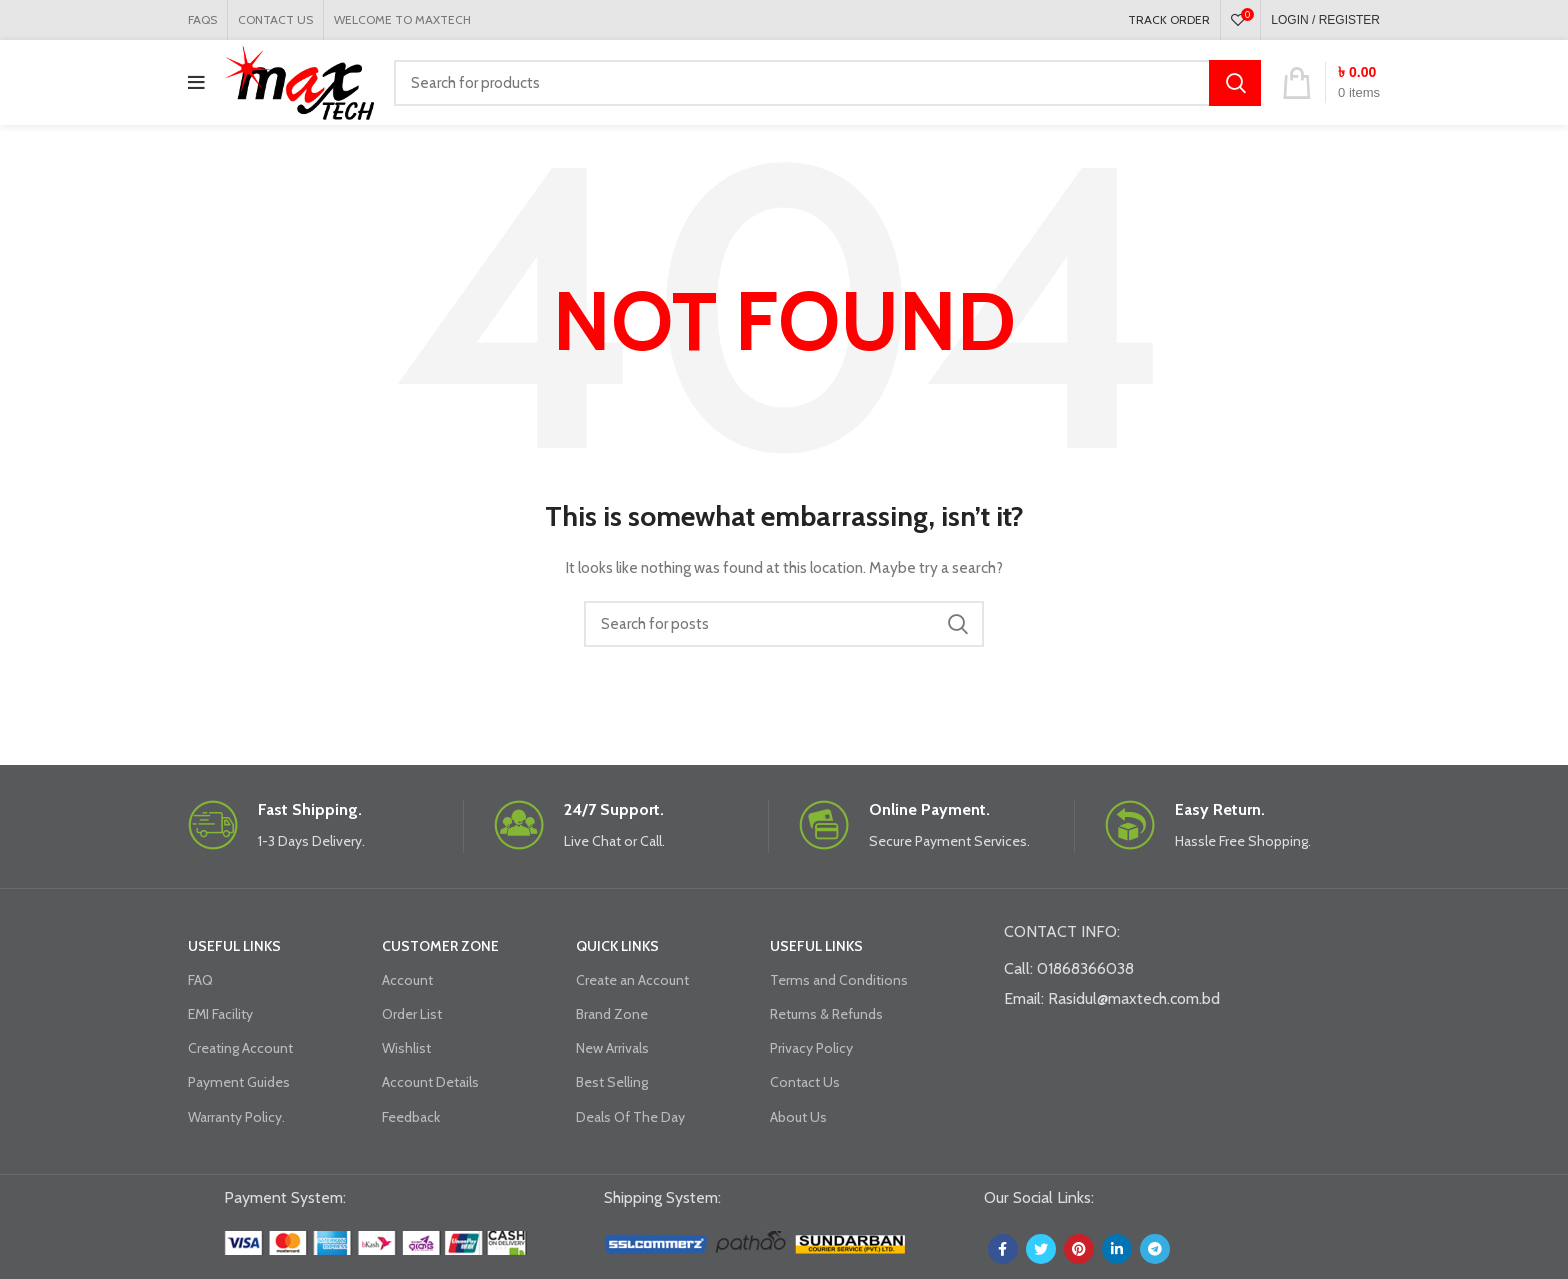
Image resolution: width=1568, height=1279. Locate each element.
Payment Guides (239, 1082)
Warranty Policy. (236, 1117)
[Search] (827, 83)
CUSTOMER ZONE (440, 946)
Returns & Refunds (826, 1014)
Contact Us (805, 1082)
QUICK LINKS (617, 946)
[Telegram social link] (1155, 1249)
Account (407, 980)
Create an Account (632, 980)
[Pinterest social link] (1079, 1249)
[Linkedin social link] (1117, 1249)
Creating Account (240, 1048)
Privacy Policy (811, 1048)
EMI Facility (220, 1014)
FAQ (200, 980)
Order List (412, 1014)
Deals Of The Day (630, 1117)
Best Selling (612, 1082)
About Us (798, 1117)
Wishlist (406, 1048)
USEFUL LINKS (234, 946)
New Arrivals (612, 1048)
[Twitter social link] (1041, 1249)
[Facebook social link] (1003, 1249)
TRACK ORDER (1169, 19)
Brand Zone (612, 1014)
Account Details (430, 1082)
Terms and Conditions (839, 980)
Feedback (411, 1117)
